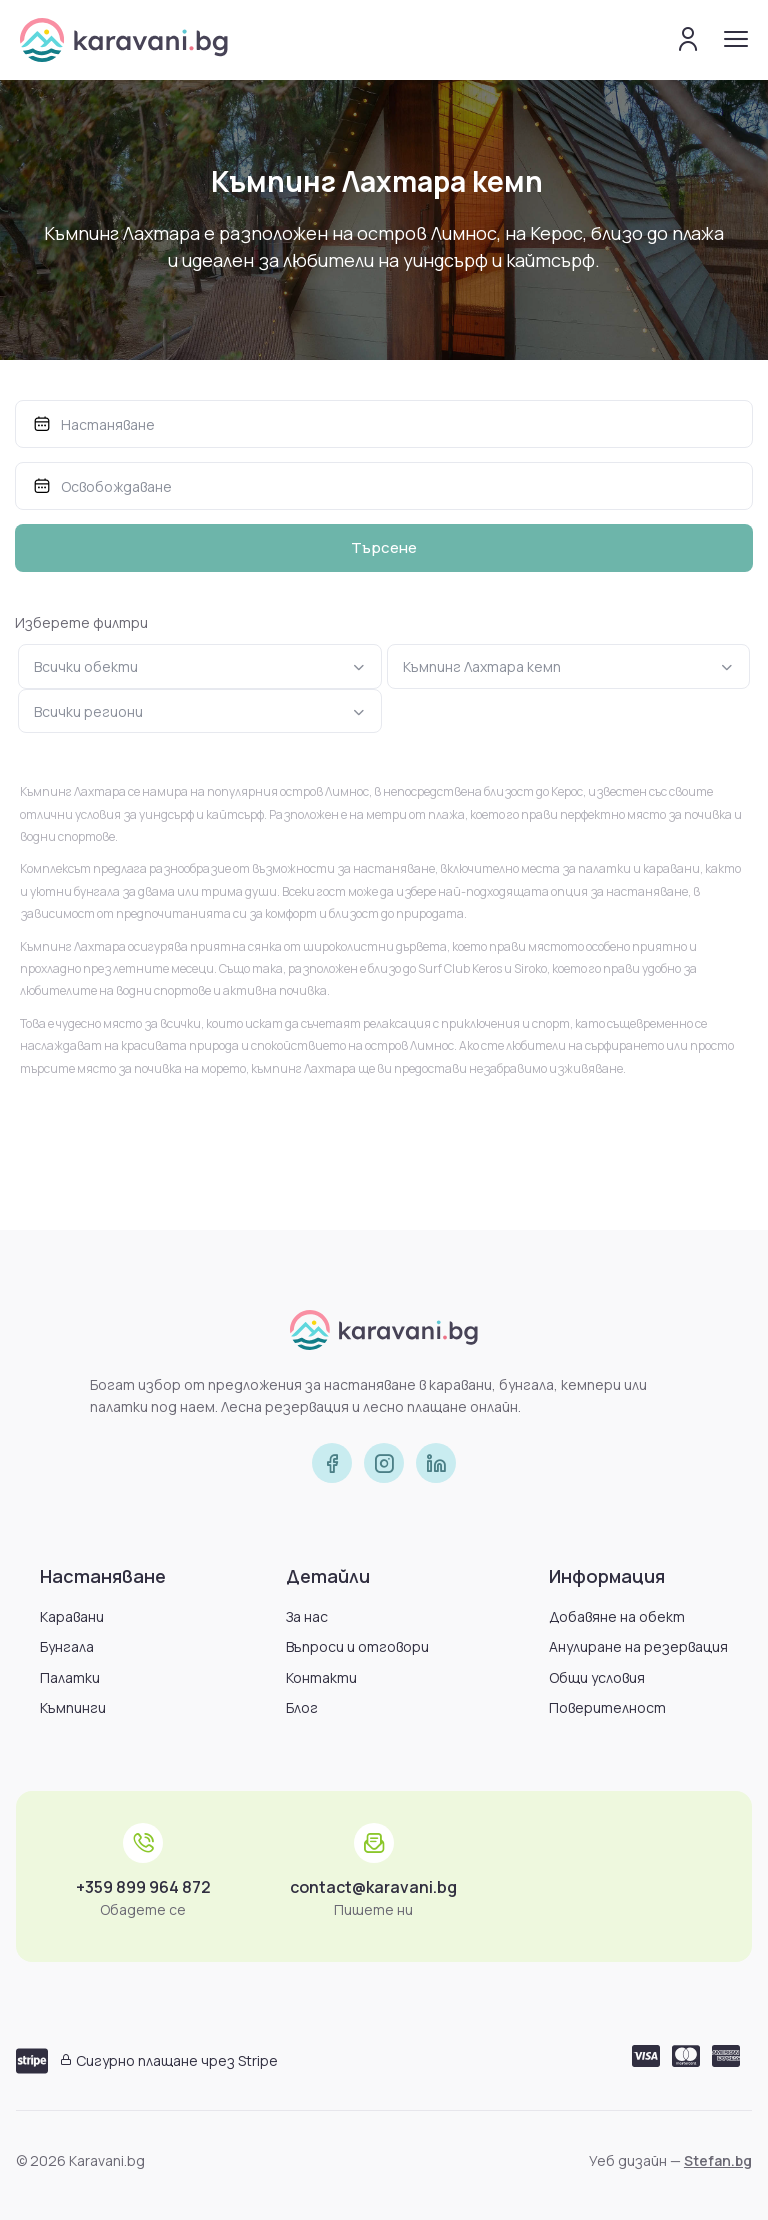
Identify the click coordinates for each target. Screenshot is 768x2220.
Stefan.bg (718, 2160)
